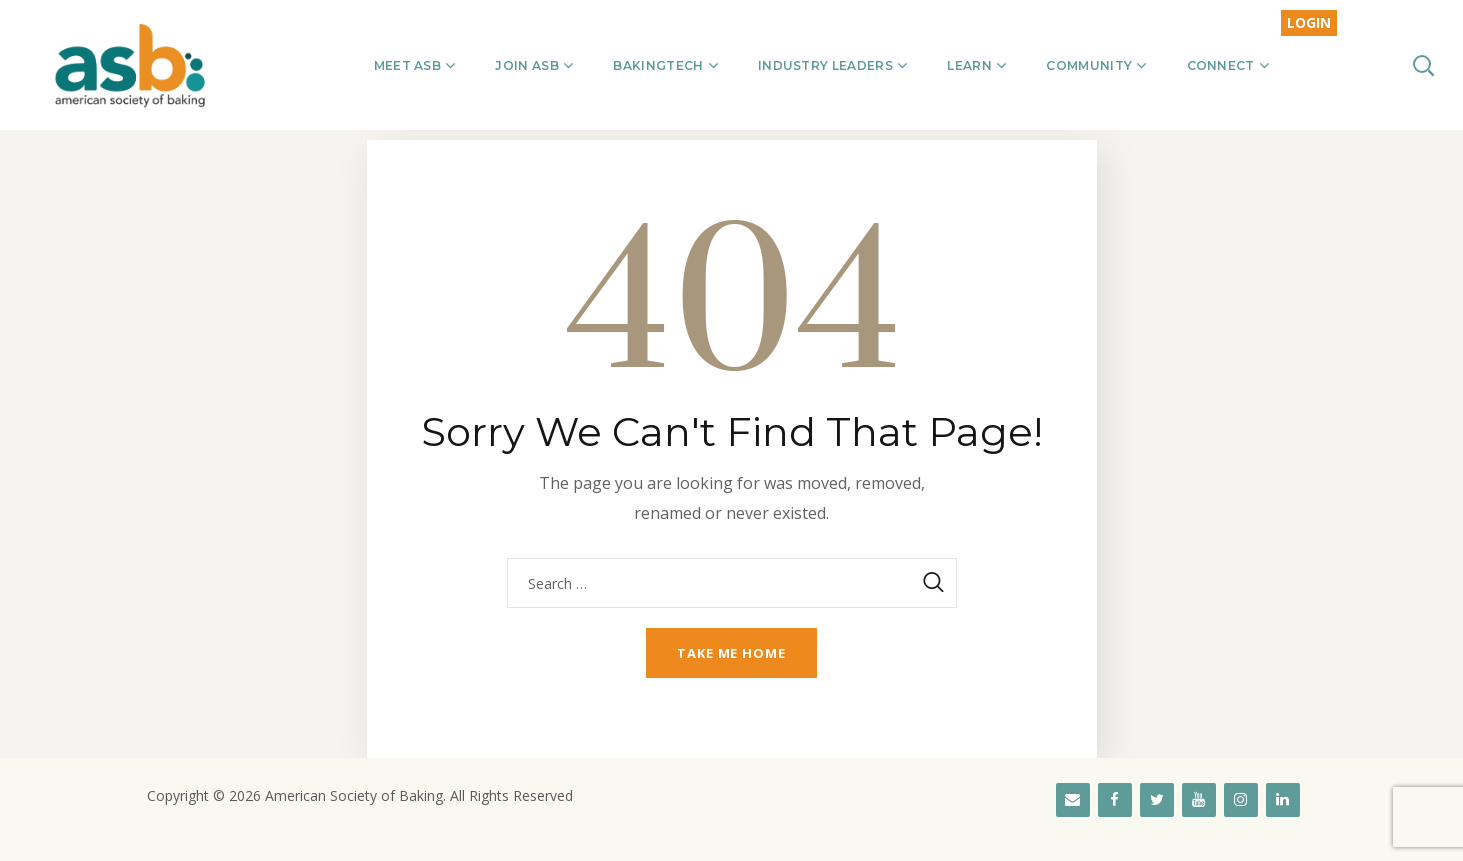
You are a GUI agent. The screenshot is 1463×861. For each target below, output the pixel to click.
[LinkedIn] (1283, 800)
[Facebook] (1115, 800)
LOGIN (1309, 22)
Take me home (731, 653)
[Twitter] (1157, 800)
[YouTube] (1199, 800)
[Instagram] (1241, 800)
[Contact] (1073, 800)
